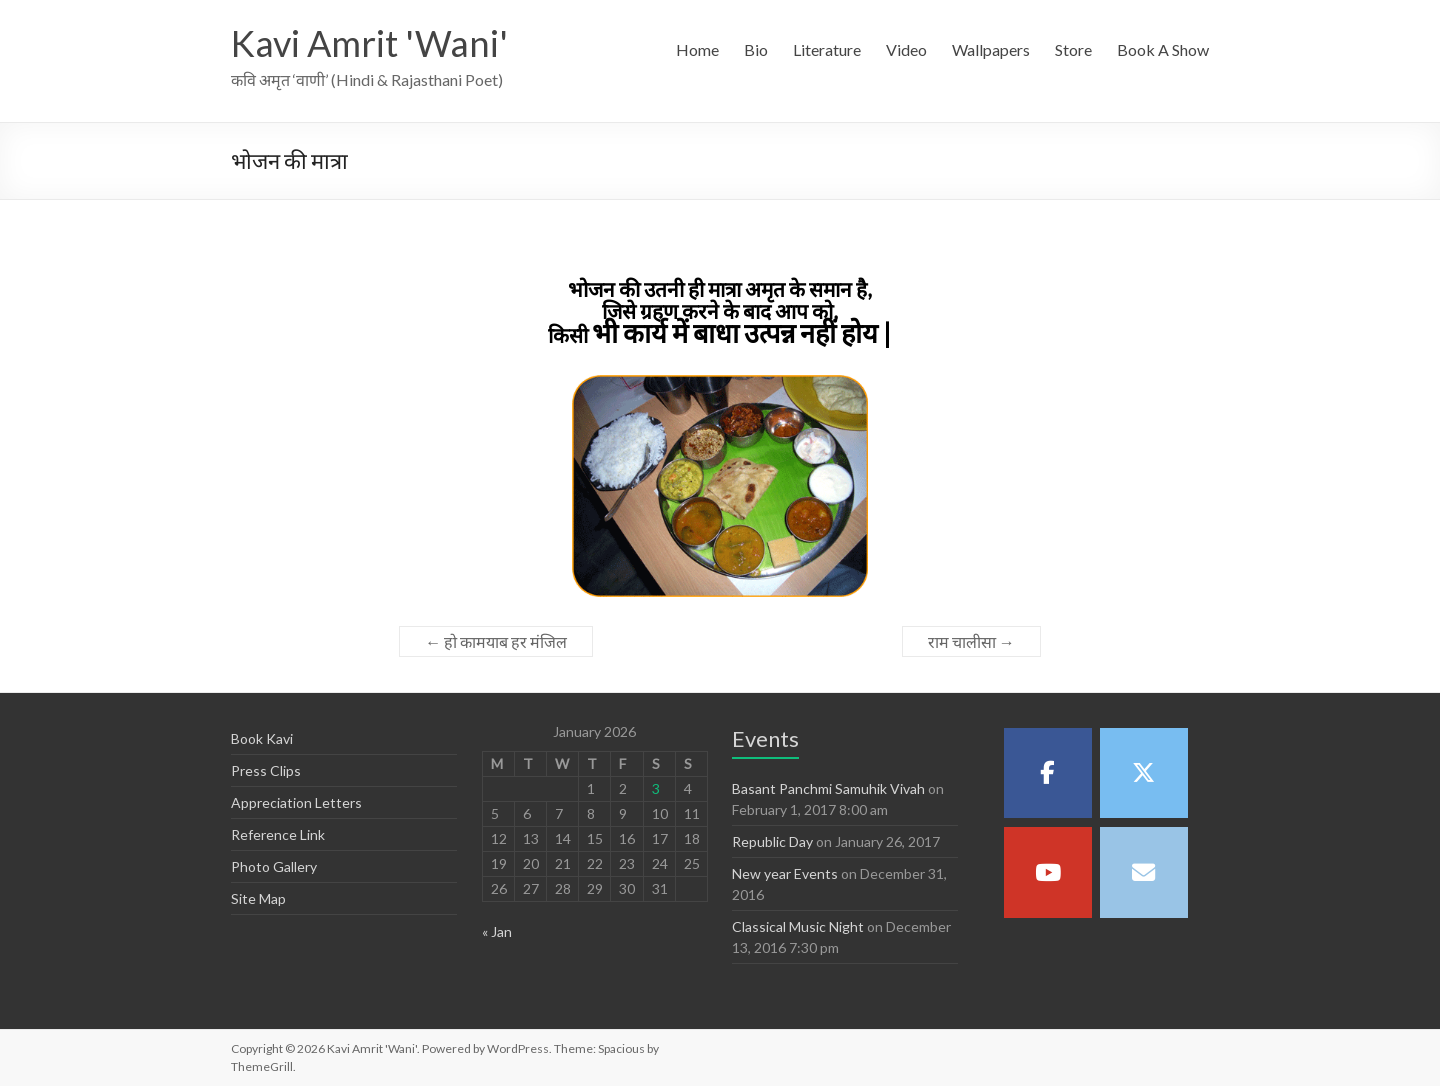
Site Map (258, 898)
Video (906, 49)
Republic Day (772, 841)
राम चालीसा (971, 641)
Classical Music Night (798, 926)
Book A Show (1163, 49)
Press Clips (266, 770)
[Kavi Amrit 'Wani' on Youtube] (1048, 872)
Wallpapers (991, 49)
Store (1073, 49)
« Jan (497, 931)
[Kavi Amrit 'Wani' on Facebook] (1048, 773)
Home (697, 49)
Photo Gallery (274, 866)
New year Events (785, 873)
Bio (756, 49)
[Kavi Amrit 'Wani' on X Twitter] (1144, 773)
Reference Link (278, 834)
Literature (827, 49)
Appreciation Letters (296, 802)
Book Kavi (262, 738)
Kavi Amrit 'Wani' (369, 43)
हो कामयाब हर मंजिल (496, 641)
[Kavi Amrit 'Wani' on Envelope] (1144, 872)
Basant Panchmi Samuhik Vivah (828, 788)
